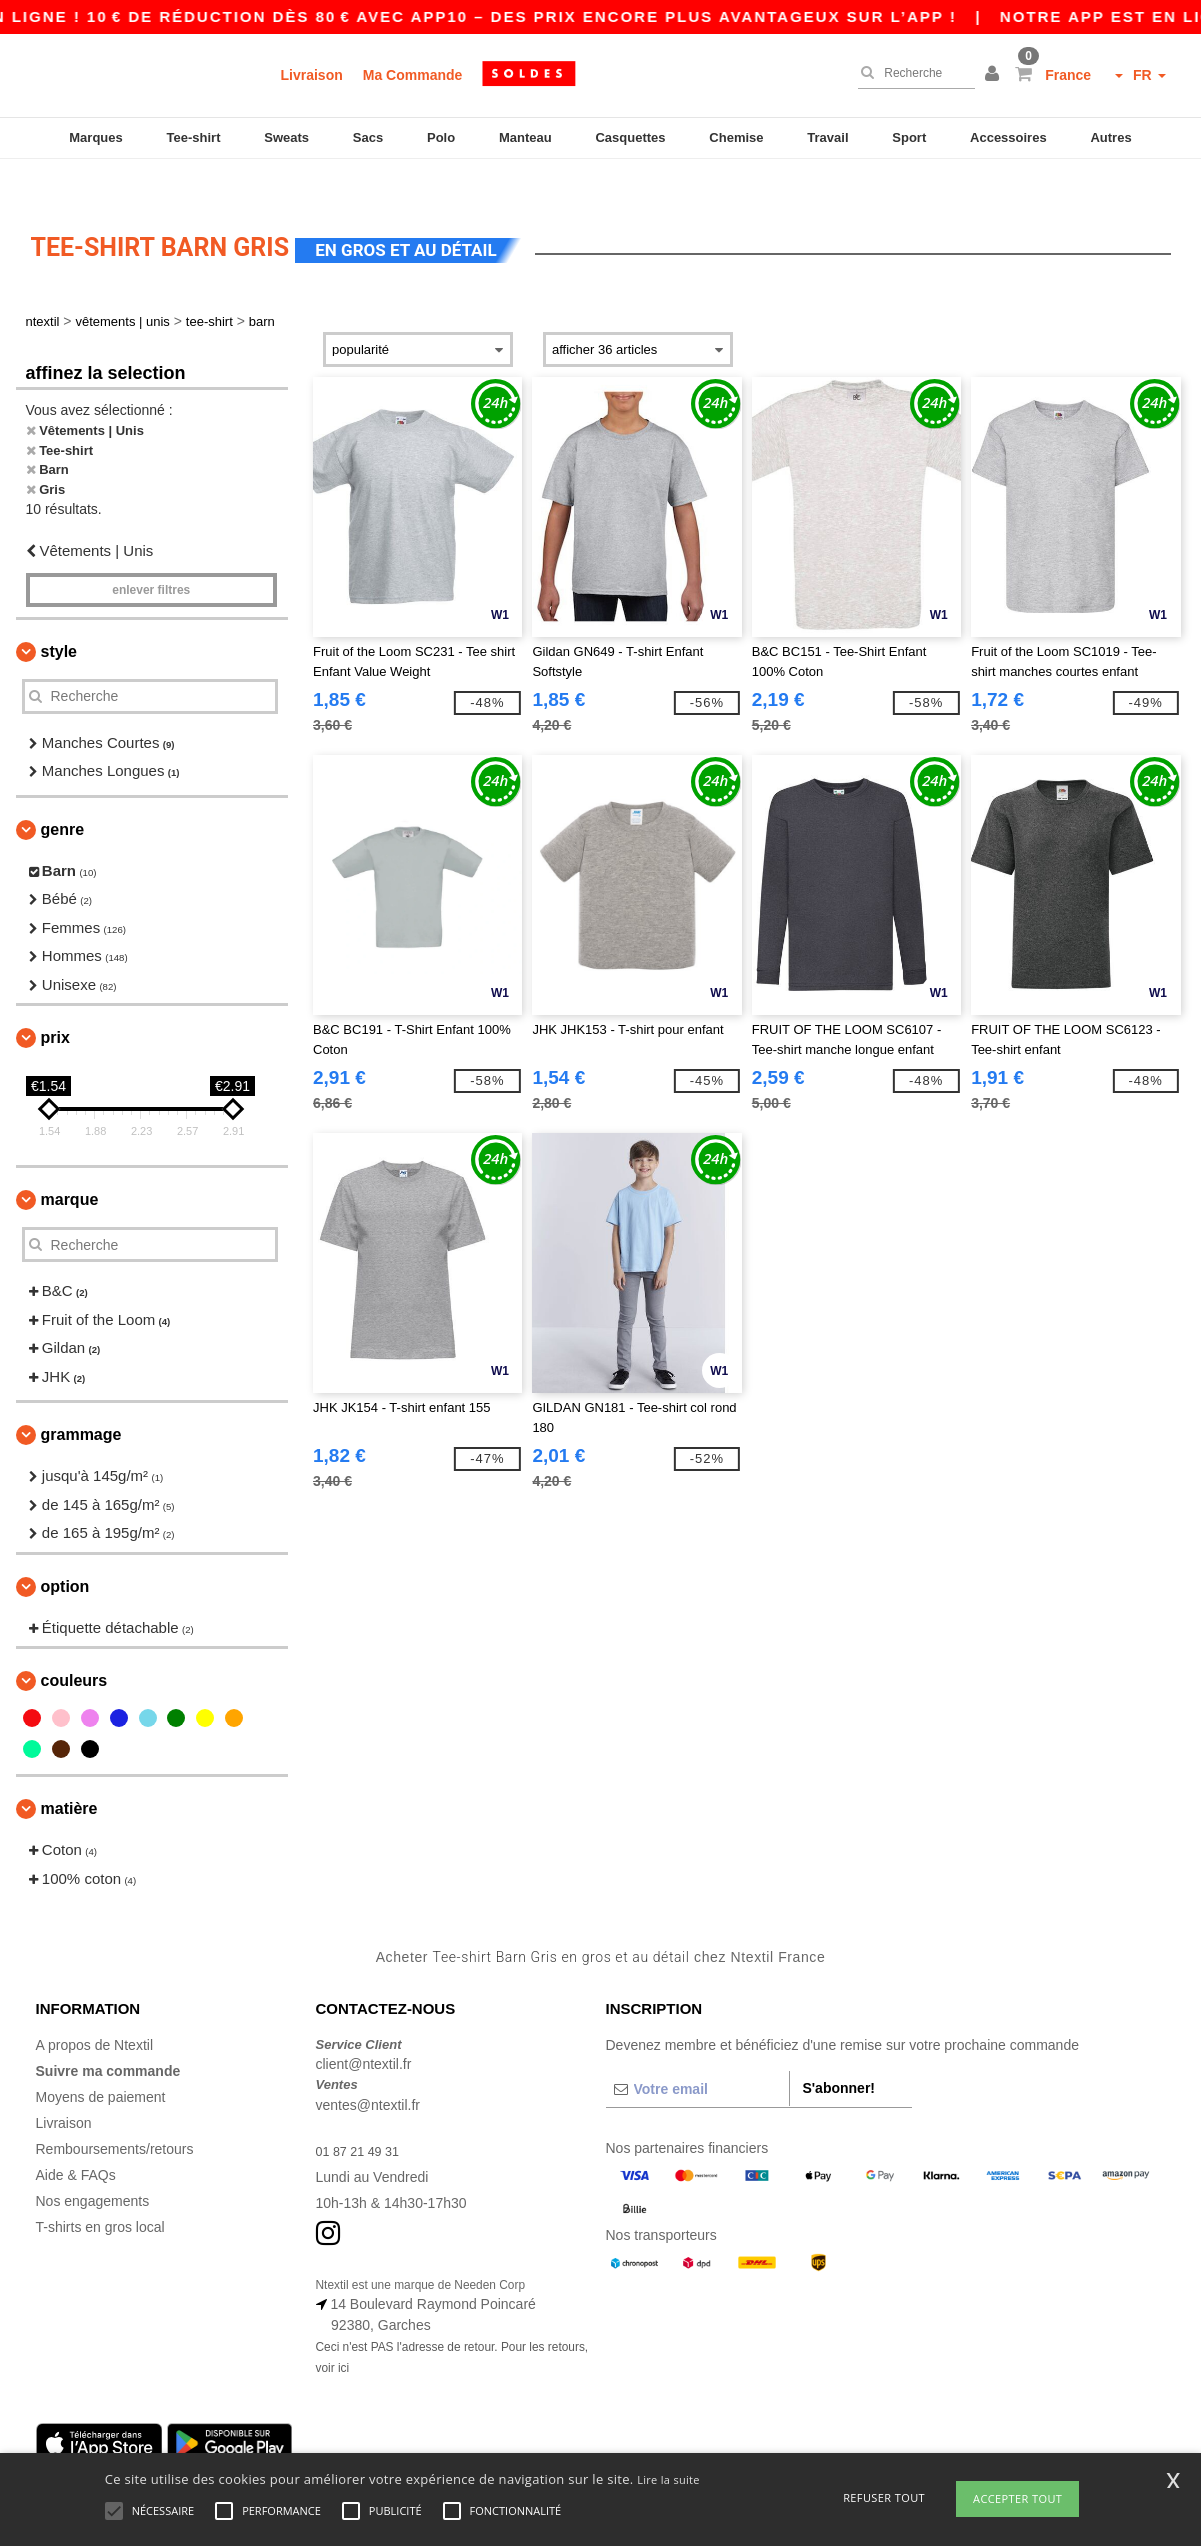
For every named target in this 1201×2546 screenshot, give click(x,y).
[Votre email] (698, 2054)
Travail (827, 137)
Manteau (525, 137)
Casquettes (630, 137)
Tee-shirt (194, 137)
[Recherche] (911, 73)
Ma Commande (413, 75)
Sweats (286, 137)
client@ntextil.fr (364, 2030)
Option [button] (65, 1551)
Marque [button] (70, 1165)
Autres (1110, 137)
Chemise (736, 137)
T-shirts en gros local (100, 2192)
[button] (995, 75)
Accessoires (1008, 137)
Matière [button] (69, 1774)
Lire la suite (668, 2479)
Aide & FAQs (76, 2140)
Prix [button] (55, 1003)
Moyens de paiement (101, 2062)
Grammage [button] (81, 1400)
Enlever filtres (151, 555)
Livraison (312, 75)
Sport (909, 137)
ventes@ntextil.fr (368, 2070)
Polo (441, 137)
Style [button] (59, 616)
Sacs (368, 137)
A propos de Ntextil (95, 2010)
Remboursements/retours (115, 2114)
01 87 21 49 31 (362, 2116)
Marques (95, 137)
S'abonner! (838, 2053)
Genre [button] (63, 794)
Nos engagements (93, 2166)
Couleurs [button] (74, 1646)
